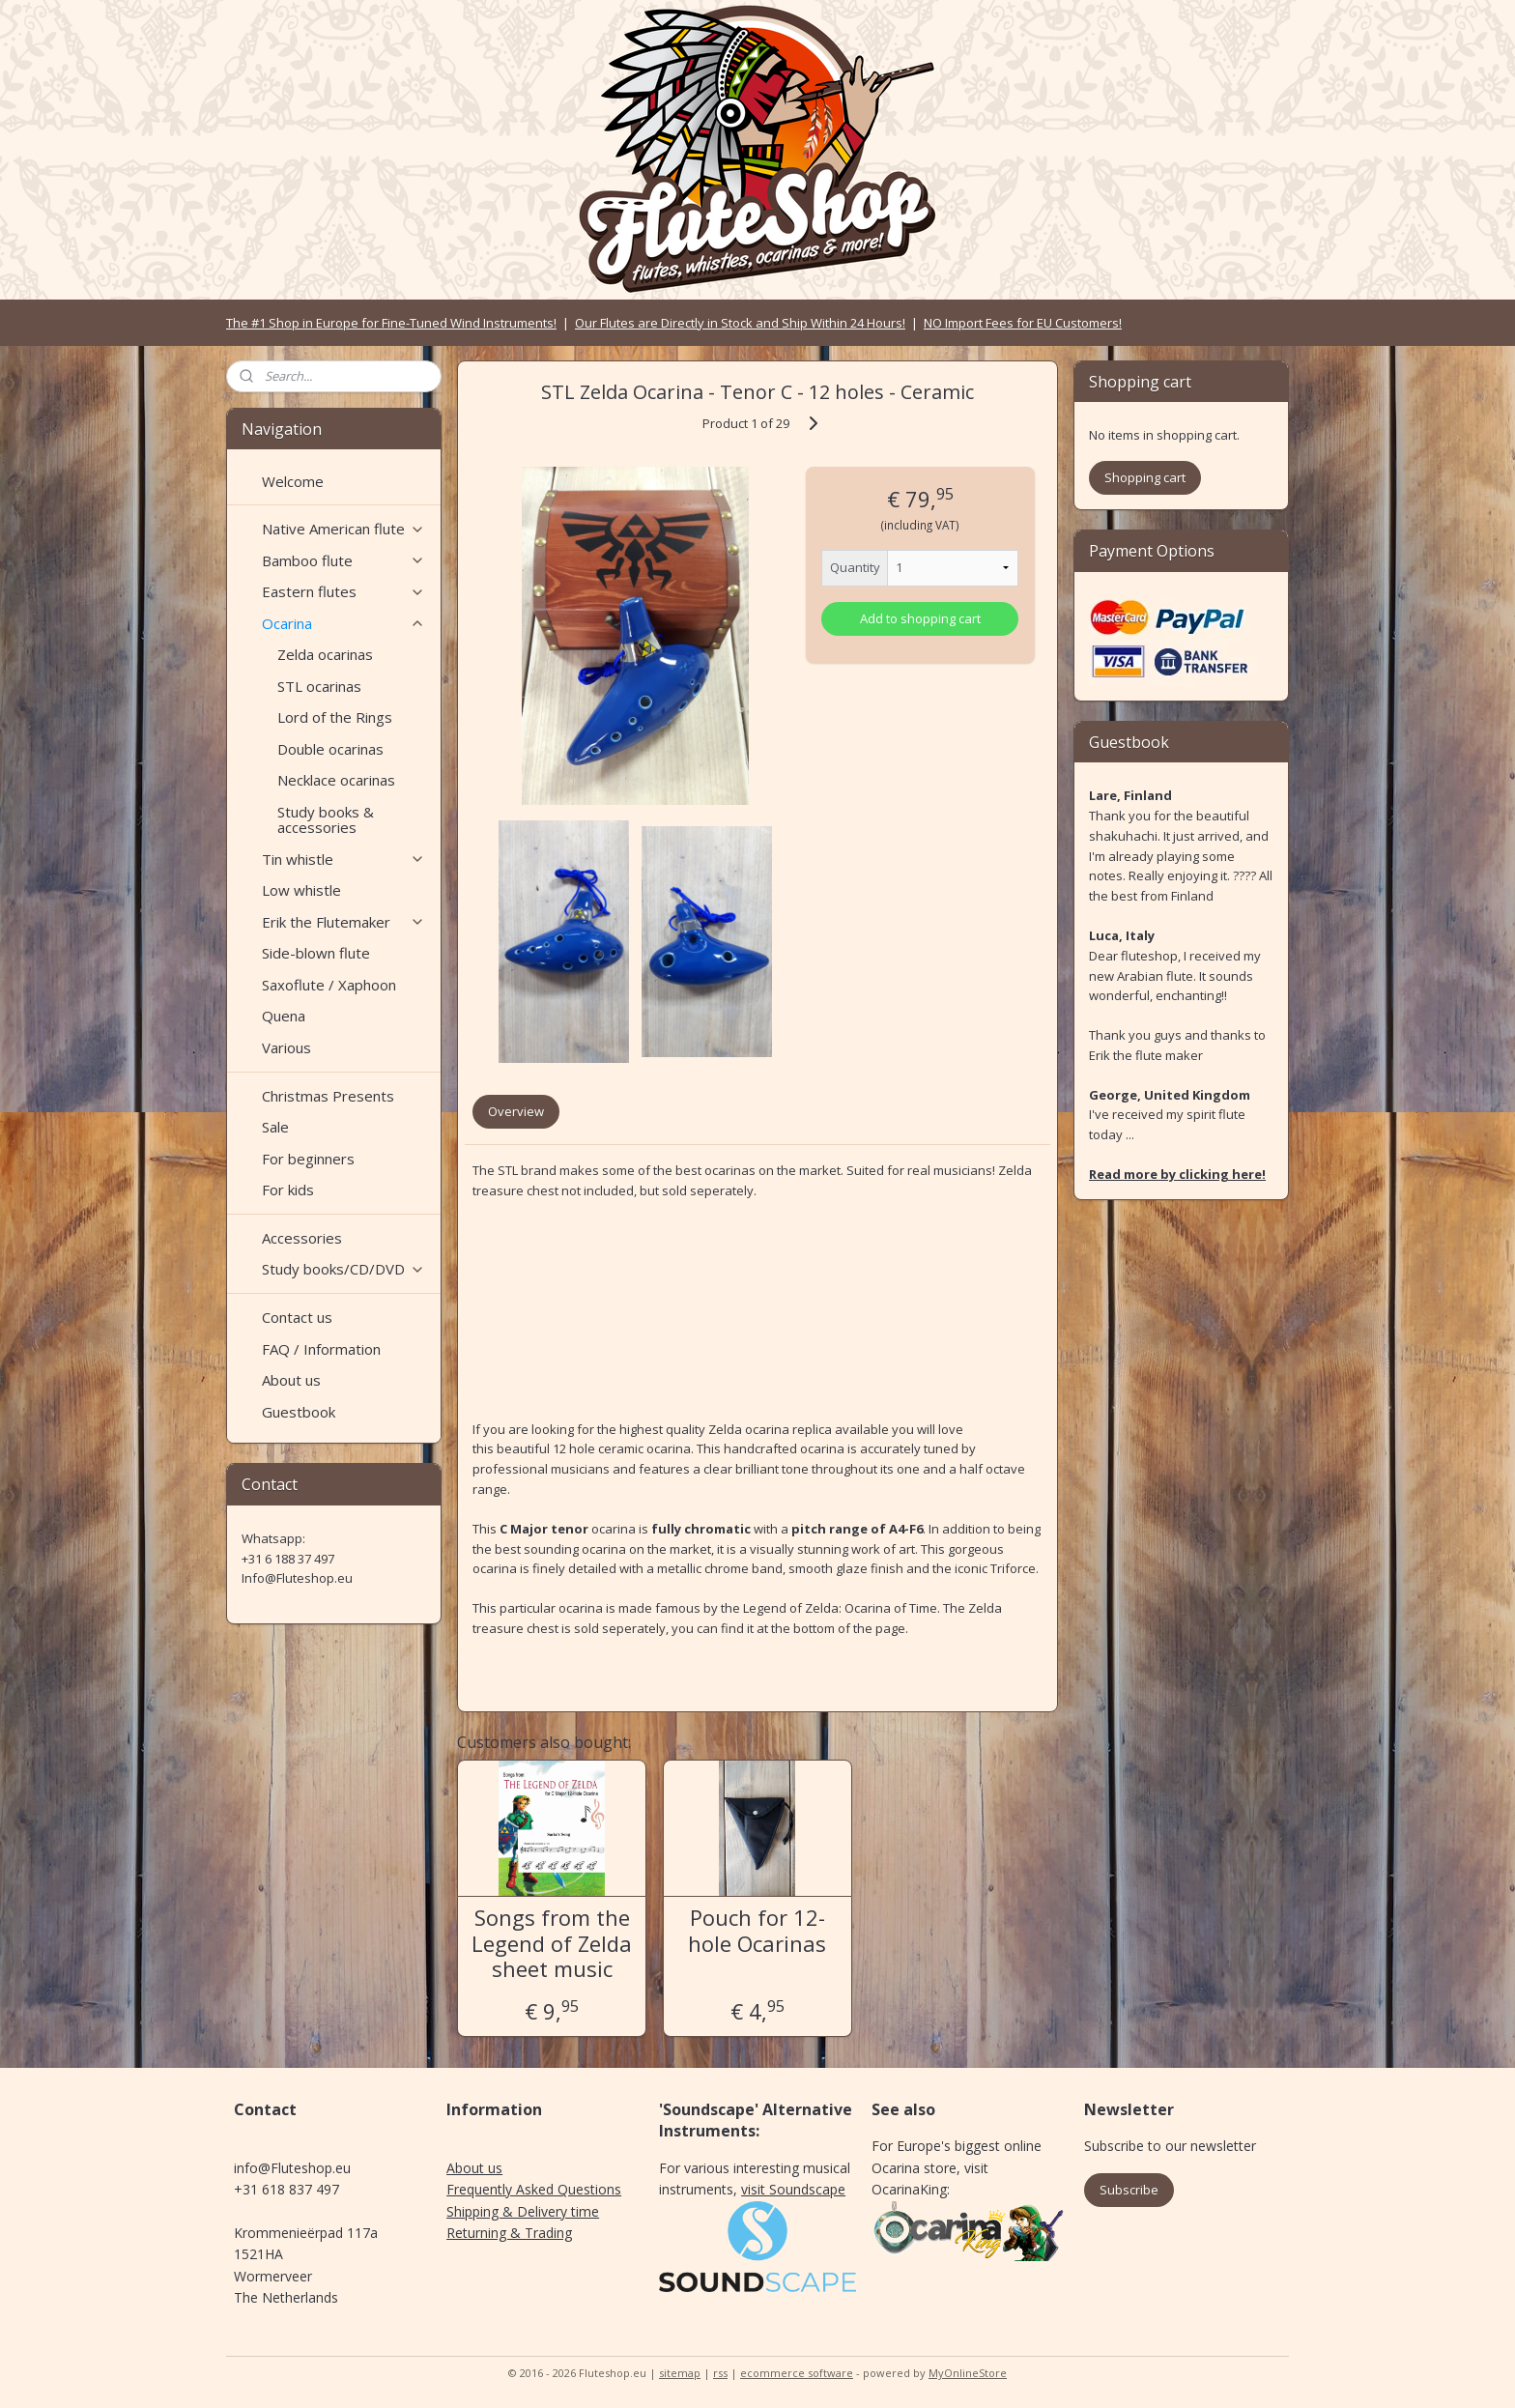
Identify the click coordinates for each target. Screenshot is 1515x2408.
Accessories (302, 1237)
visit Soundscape (793, 2189)
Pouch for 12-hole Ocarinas (757, 1930)
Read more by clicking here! (1177, 1174)
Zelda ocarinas (325, 654)
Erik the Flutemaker (343, 922)
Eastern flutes (343, 591)
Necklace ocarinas (336, 779)
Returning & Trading (509, 2232)
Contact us (297, 1317)
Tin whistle (343, 859)
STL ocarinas (319, 686)
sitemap (679, 2372)
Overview (516, 1111)
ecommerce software (796, 2372)
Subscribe (1129, 2189)
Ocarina (343, 623)
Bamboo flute (343, 560)
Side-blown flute (316, 952)
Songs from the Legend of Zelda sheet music (552, 1943)
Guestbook (298, 1411)
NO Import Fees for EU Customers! (1023, 322)
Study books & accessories (325, 820)
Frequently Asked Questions (533, 2189)
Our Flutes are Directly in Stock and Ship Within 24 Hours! (740, 322)
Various (286, 1047)
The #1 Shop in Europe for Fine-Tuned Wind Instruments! (391, 322)
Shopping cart (1145, 477)
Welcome (293, 481)
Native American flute (343, 528)
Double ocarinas (330, 749)
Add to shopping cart (920, 618)
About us (291, 1380)
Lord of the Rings (334, 717)
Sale (275, 1126)
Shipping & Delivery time (522, 2211)
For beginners (308, 1158)
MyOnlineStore (968, 2372)
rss (720, 2372)
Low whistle (301, 890)
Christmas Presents (328, 1095)
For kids (288, 1189)
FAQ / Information (321, 1349)
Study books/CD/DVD (343, 1268)
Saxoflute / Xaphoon (329, 984)
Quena (283, 1015)
